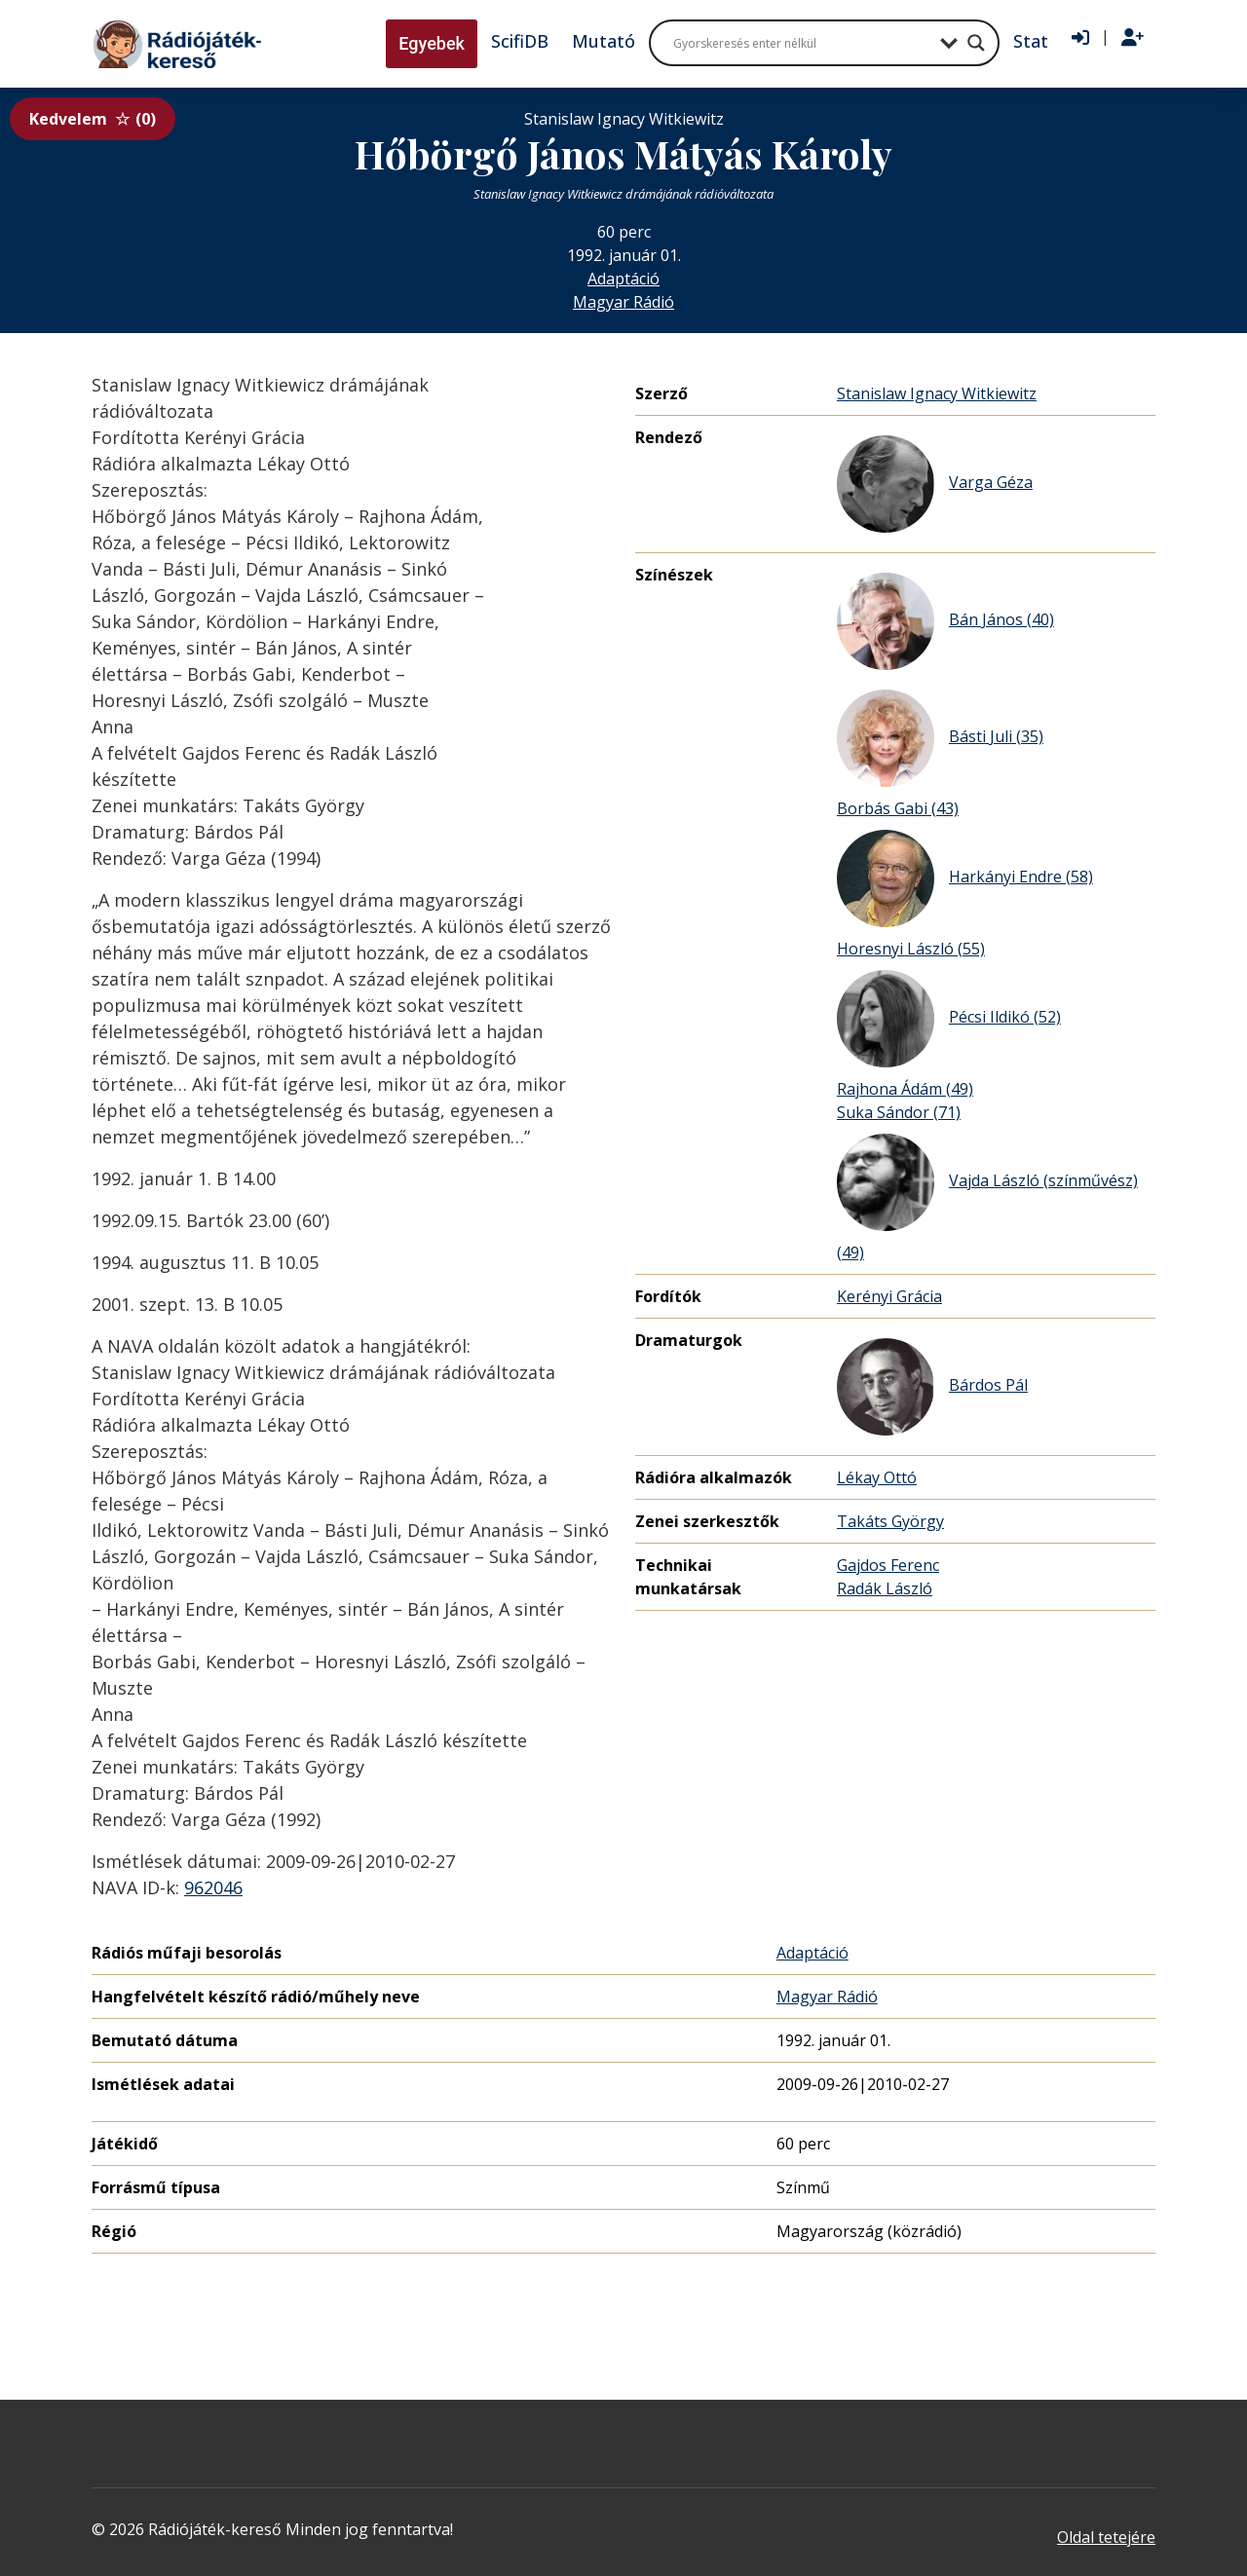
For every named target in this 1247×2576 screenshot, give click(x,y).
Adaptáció (623, 278)
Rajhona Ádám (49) (905, 1089)
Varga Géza (935, 484)
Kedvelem (92, 119)
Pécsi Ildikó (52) (949, 1018)
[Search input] (801, 42)
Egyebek (431, 43)
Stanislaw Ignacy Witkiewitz (937, 393)
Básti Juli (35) (940, 738)
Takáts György (890, 1521)
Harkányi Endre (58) (965, 878)
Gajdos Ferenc (888, 1565)
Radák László (884, 1588)
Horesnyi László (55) (911, 948)
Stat (1030, 41)
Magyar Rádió (623, 302)
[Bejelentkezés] (1080, 37)
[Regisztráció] (1132, 37)
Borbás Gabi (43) (898, 808)
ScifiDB (519, 41)
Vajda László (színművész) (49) (987, 1198)
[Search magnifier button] (976, 42)
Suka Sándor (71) (899, 1112)
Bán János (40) (945, 621)
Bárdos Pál (932, 1387)
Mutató (603, 41)
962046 (213, 1887)
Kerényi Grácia (889, 1296)
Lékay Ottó (877, 1477)
